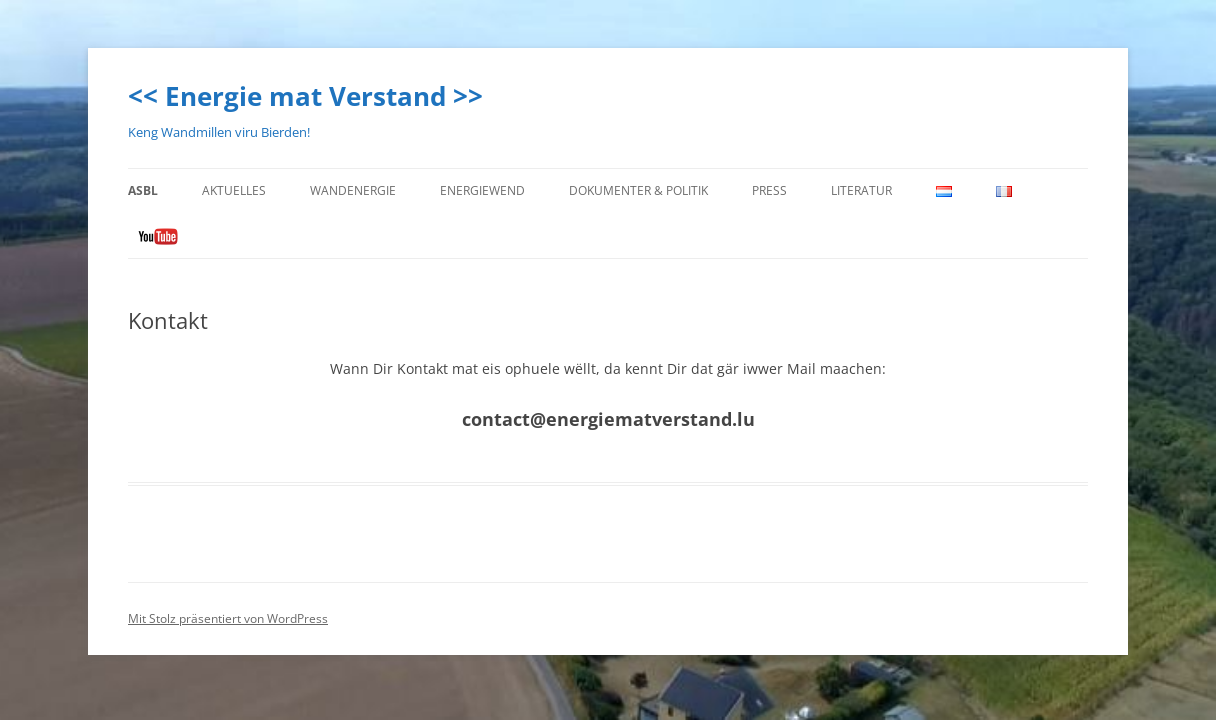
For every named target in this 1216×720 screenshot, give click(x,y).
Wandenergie (353, 190)
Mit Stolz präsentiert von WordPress (228, 618)
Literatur (861, 190)
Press (769, 190)
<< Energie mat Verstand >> (305, 96)
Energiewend (482, 190)
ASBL (143, 190)
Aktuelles (234, 190)
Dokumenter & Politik (638, 190)
